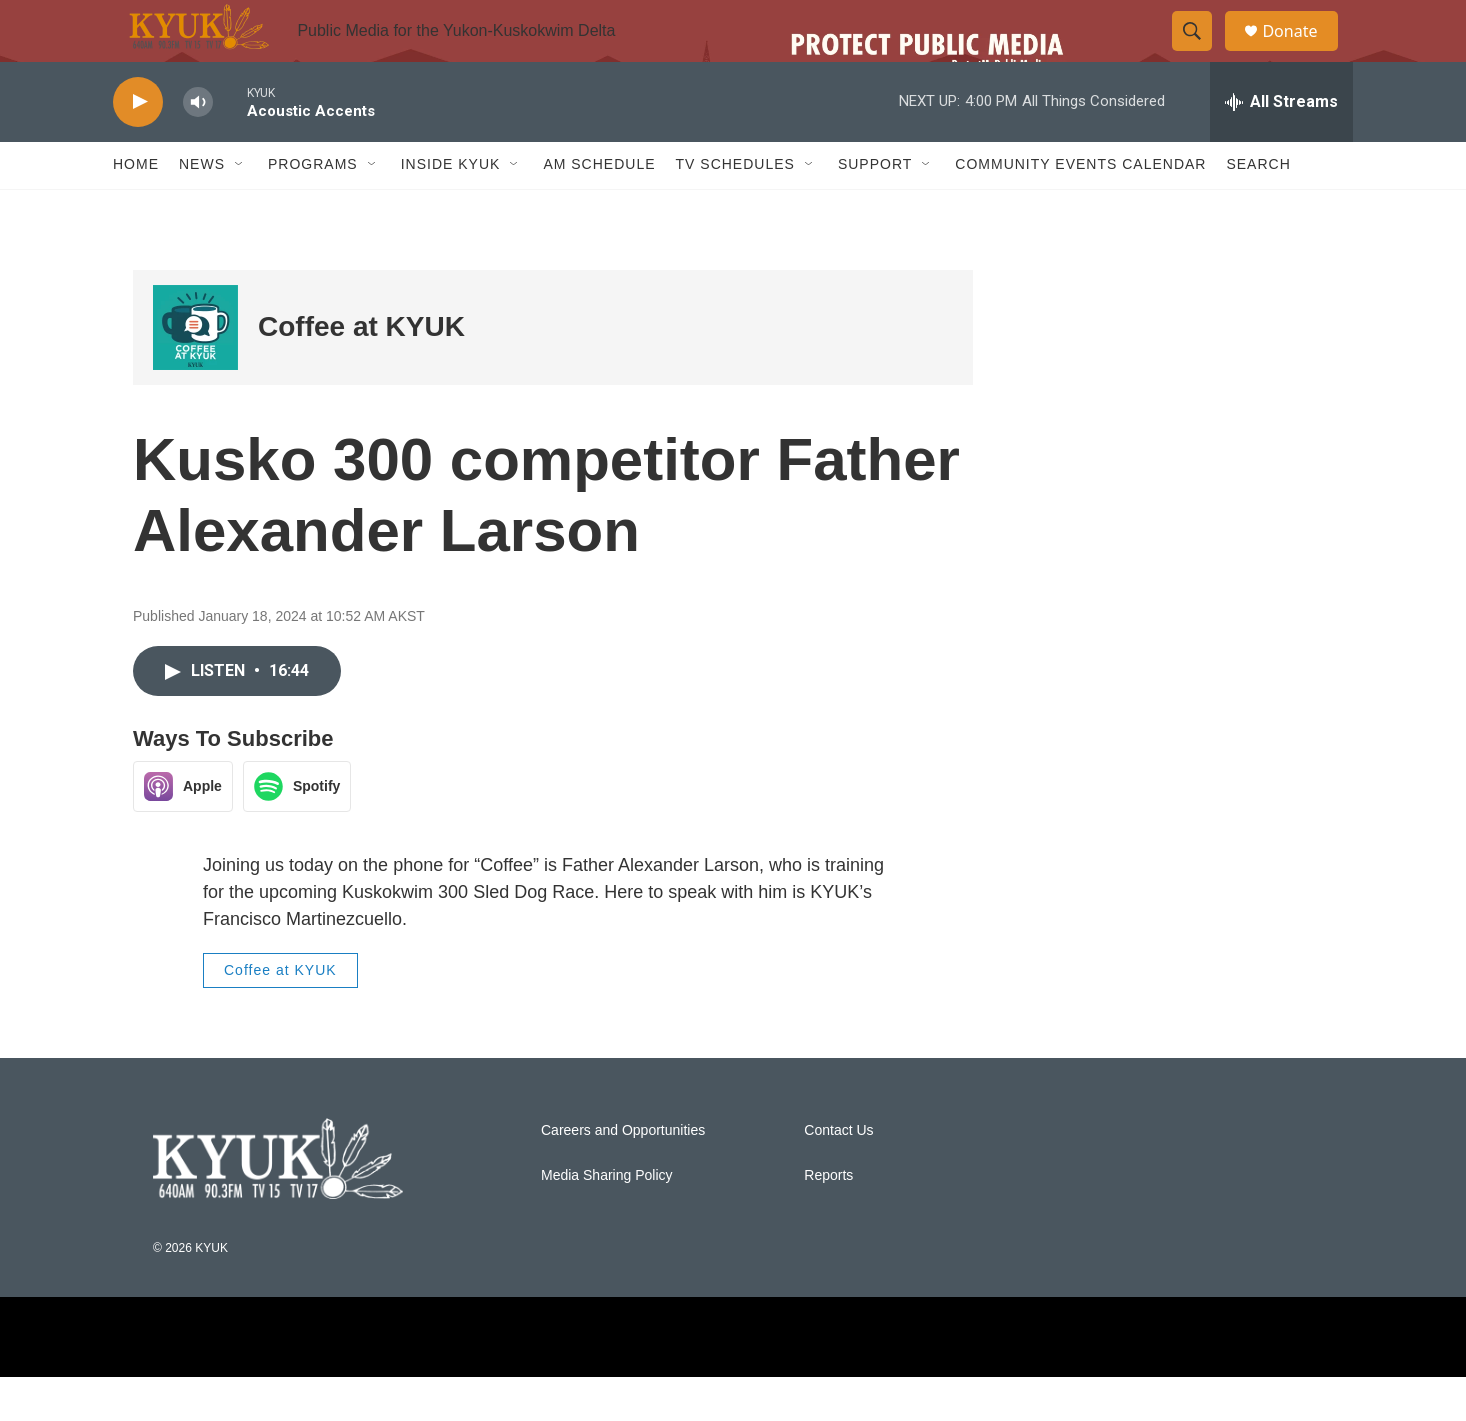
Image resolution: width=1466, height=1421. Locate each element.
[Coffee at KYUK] (195, 370)
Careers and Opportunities (623, 1173)
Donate (1302, 52)
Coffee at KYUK (361, 370)
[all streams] (1281, 145)
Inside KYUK (451, 208)
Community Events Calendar (1080, 208)
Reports (828, 1218)
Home (136, 208)
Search (1258, 208)
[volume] (198, 145)
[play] (138, 145)
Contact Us (838, 1173)
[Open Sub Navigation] (240, 208)
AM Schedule (599, 208)
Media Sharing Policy (607, 1218)
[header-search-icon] (1201, 53)
